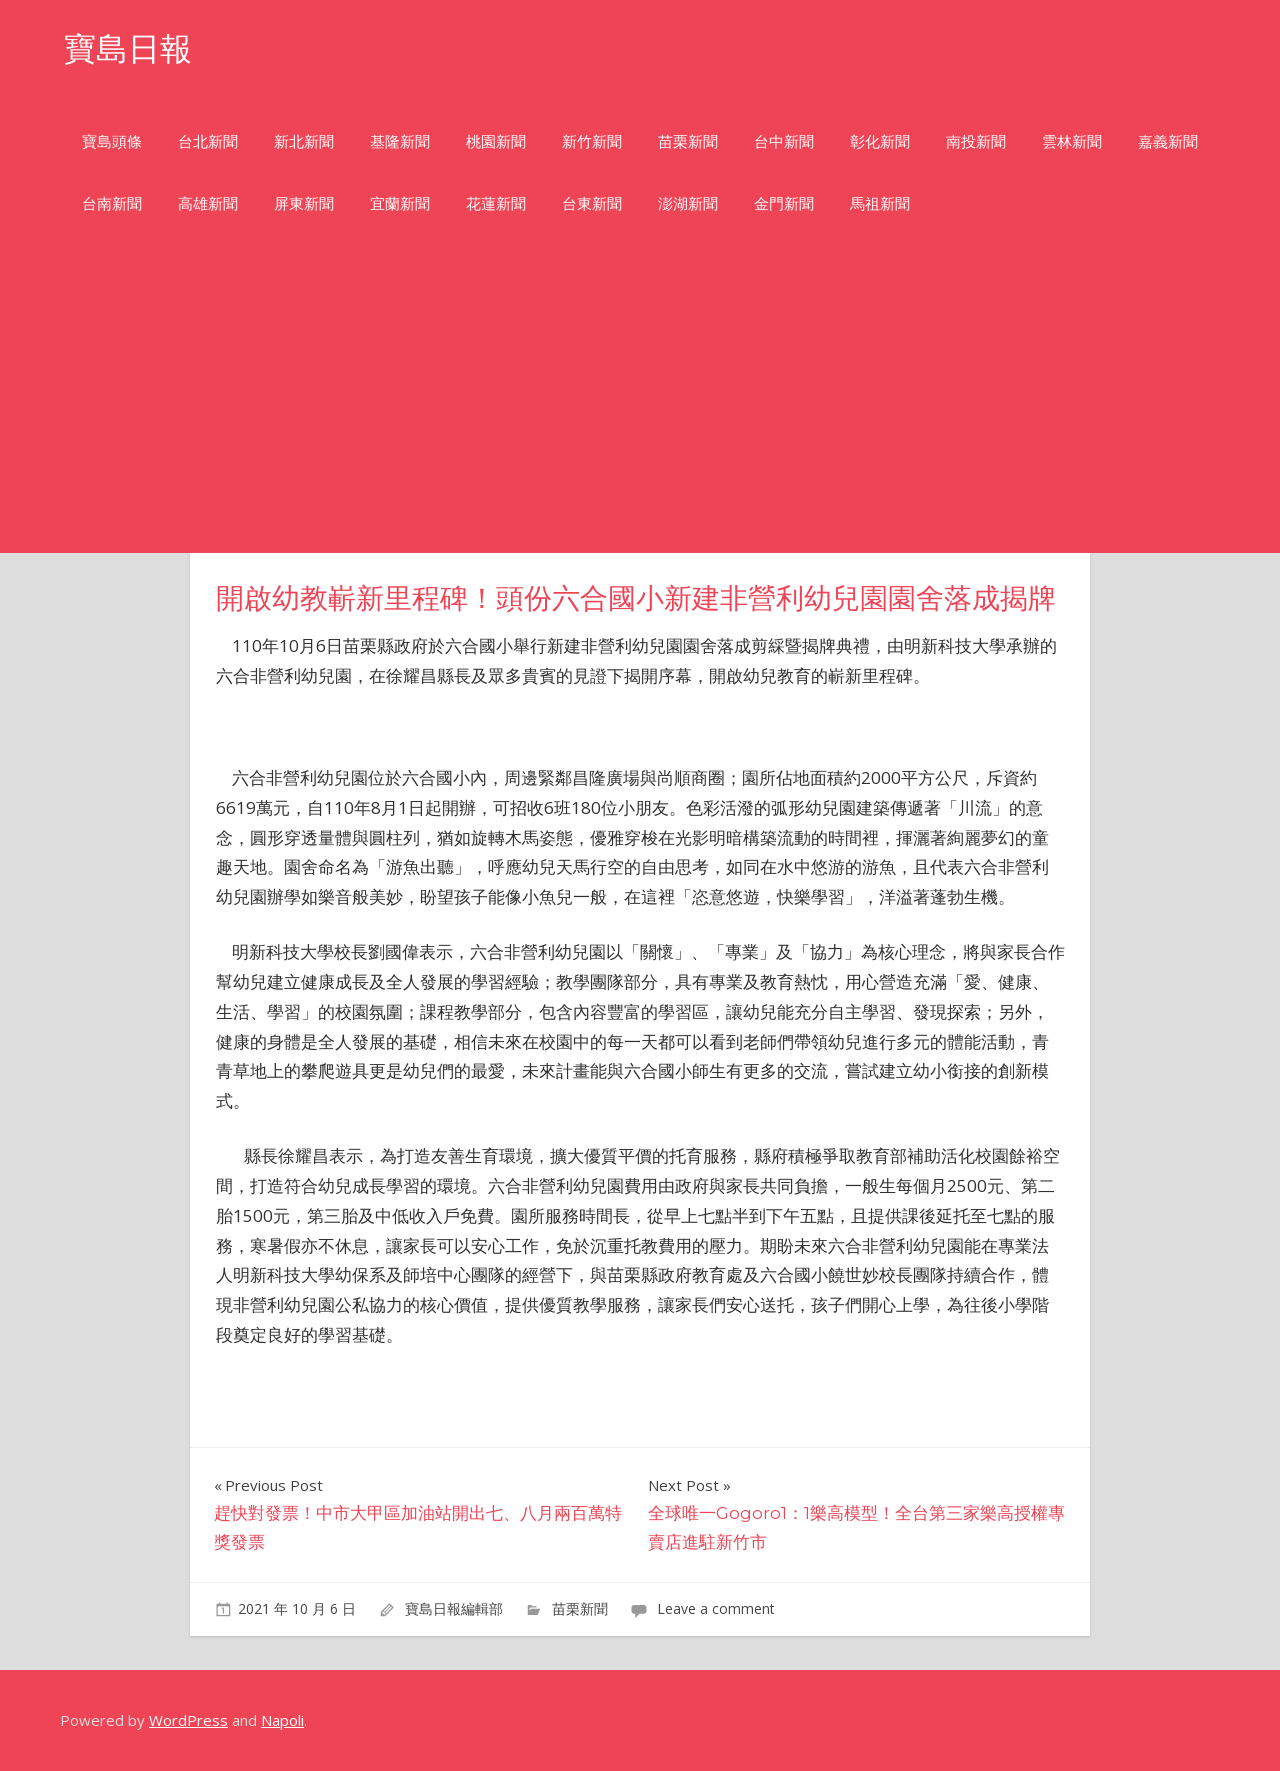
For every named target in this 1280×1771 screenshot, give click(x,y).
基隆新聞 (400, 141)
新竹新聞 (592, 141)
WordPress (188, 1720)
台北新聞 (208, 141)
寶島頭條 (112, 141)
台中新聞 (784, 141)
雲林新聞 (1072, 141)
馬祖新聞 (880, 203)
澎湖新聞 (688, 203)
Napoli (282, 1720)
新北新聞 (304, 141)
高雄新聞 (208, 203)
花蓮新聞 (496, 203)
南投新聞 (976, 141)
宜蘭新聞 (400, 203)
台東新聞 (592, 203)
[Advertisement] (640, 403)
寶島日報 (128, 48)
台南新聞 (112, 203)
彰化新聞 (880, 141)
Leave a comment (716, 1608)
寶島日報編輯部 (454, 1608)
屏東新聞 (304, 203)
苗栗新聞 (688, 141)
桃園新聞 (496, 141)
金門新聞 (784, 203)
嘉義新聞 (1168, 141)
